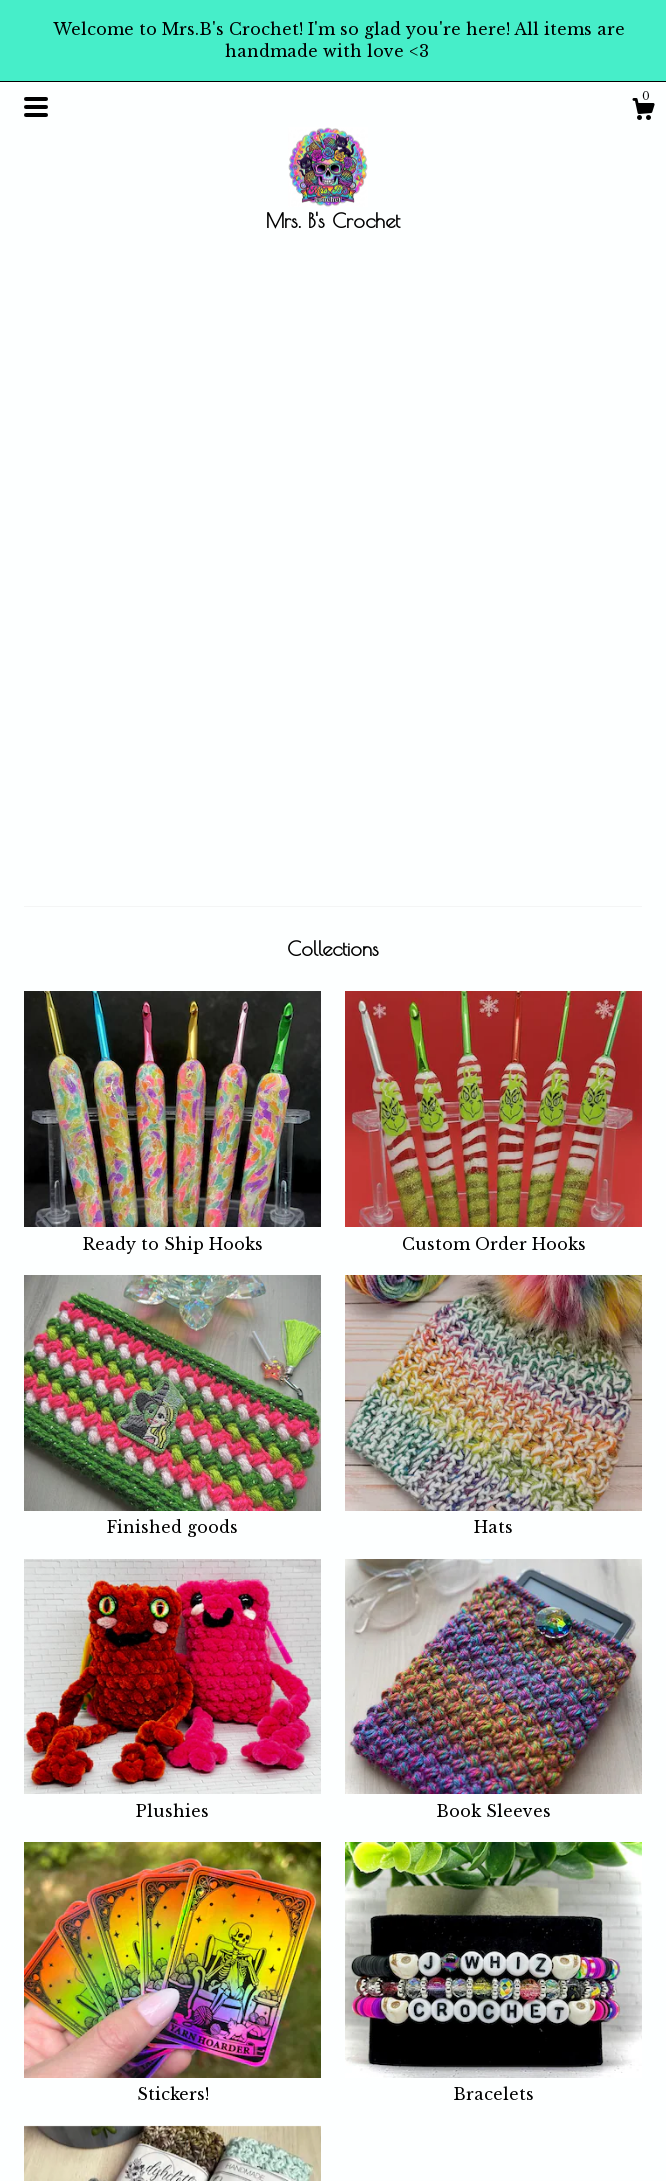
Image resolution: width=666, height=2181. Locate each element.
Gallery (212, 2136)
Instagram (383, 2018)
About (207, 2042)
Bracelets (493, 1471)
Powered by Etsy (567, 2082)
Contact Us (225, 2111)
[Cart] (643, 112)
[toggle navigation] (36, 107)
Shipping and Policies (235, 2077)
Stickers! (172, 1471)
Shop (204, 1993)
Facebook (380, 1993)
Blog (202, 2018)
